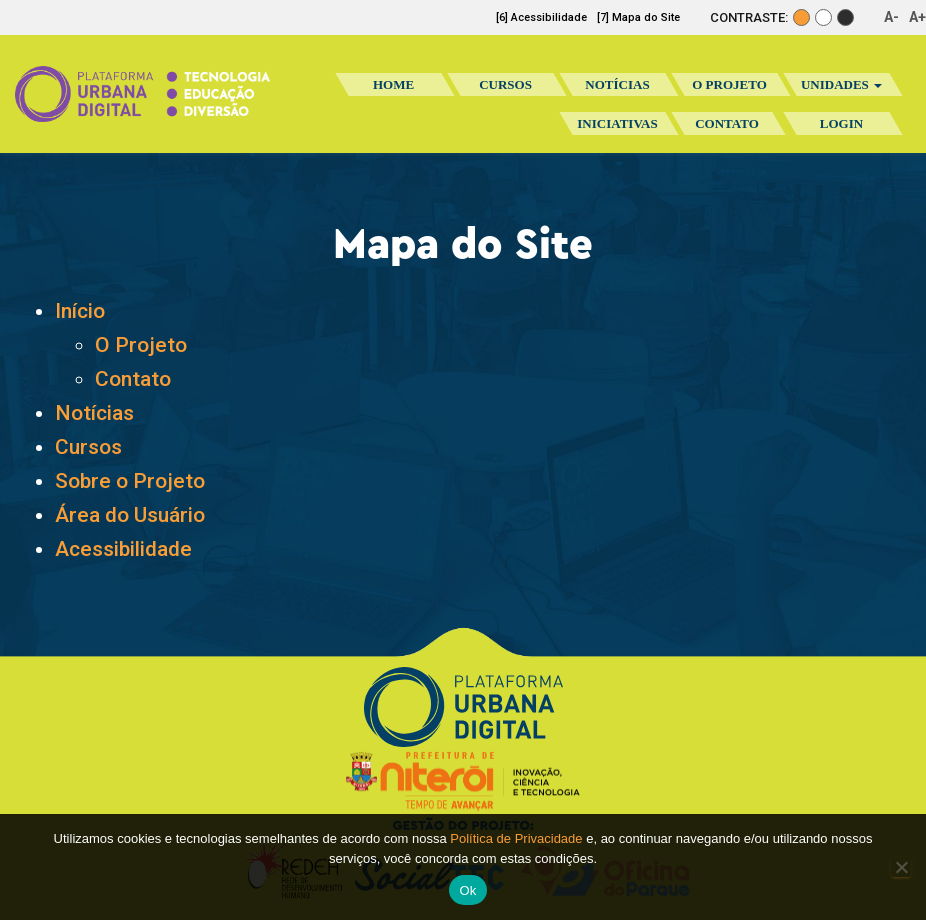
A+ (917, 17)
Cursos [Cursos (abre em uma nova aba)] (88, 447)
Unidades (841, 84)
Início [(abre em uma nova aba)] (80, 311)
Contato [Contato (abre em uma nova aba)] (133, 379)
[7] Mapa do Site (638, 17)
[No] (901, 867)
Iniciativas (617, 129)
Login (841, 123)
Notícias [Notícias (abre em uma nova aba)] (94, 413)
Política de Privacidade (516, 838)
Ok (467, 890)
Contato (727, 123)
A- (891, 17)
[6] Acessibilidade (541, 17)
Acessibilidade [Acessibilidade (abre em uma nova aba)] (123, 549)
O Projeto (729, 84)
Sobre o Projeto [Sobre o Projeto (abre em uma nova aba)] (130, 481)
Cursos (505, 84)
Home (393, 84)
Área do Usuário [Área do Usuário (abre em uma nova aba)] (130, 515)
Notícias (617, 84)
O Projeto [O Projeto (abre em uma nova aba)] (141, 345)
